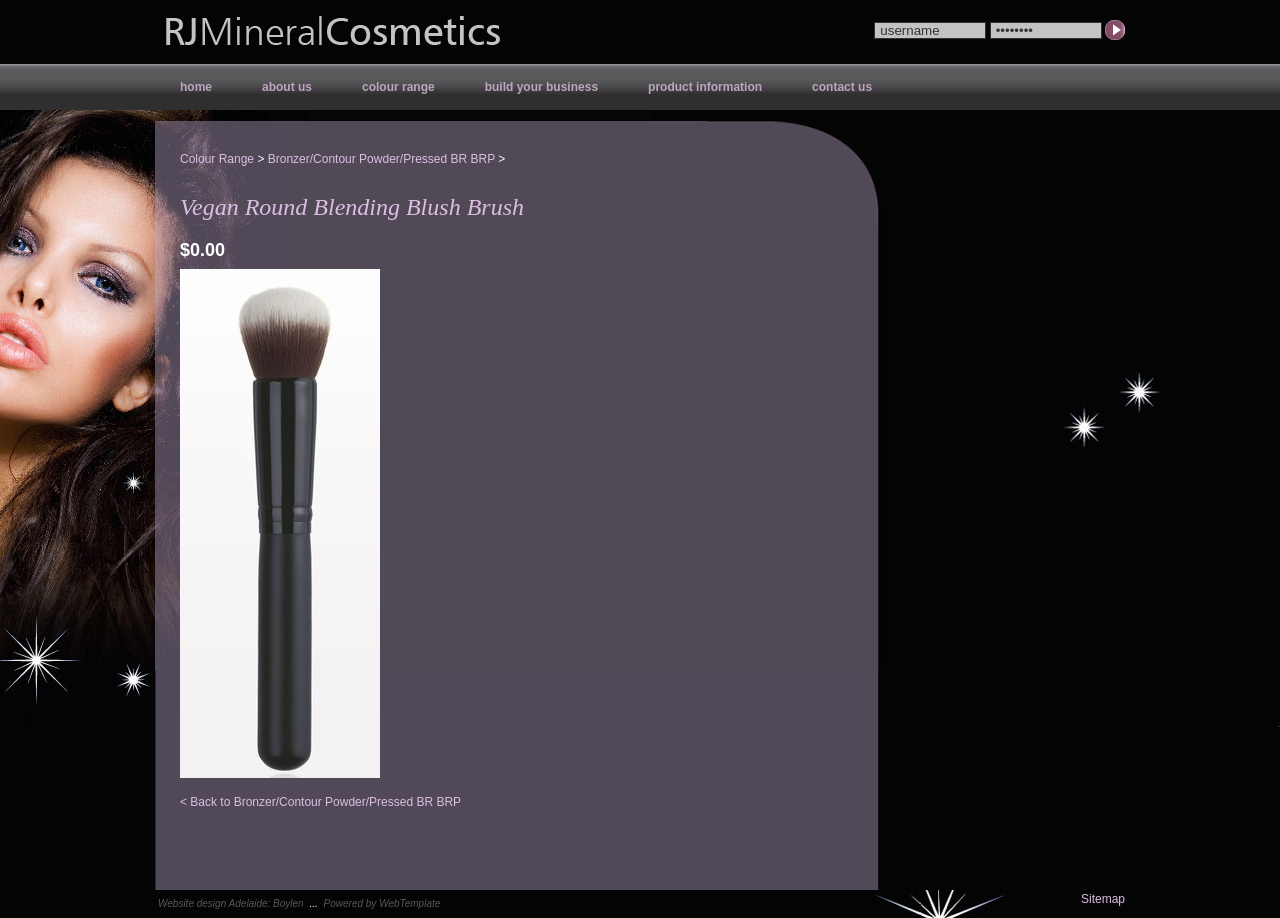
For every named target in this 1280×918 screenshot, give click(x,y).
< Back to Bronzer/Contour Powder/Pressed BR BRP (320, 802)
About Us (287, 87)
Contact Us (842, 87)
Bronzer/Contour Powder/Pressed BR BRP (381, 159)
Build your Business (541, 87)
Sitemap (1103, 899)
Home (196, 87)
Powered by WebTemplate (382, 903)
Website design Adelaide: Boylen (231, 903)
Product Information (705, 87)
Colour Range (398, 87)
